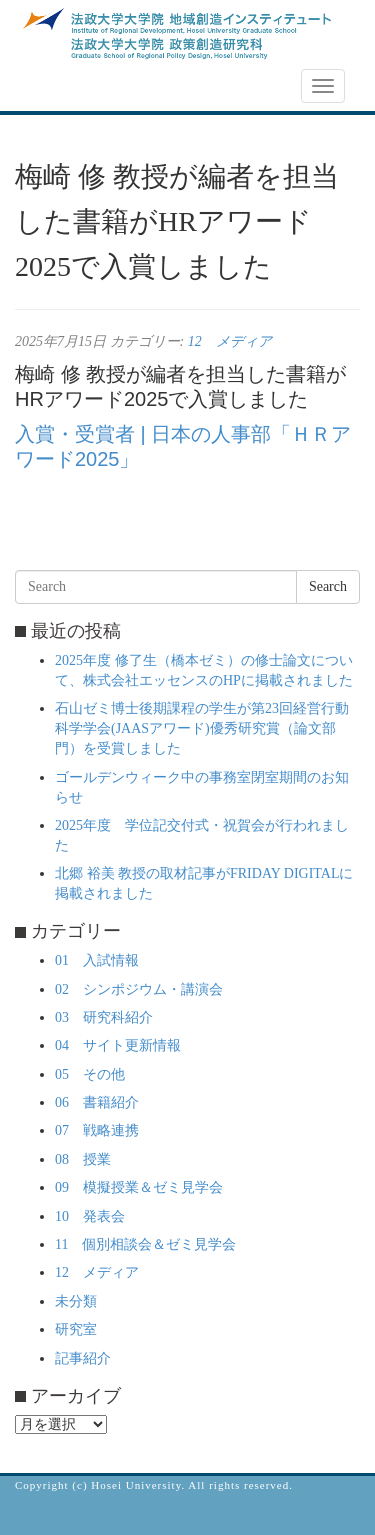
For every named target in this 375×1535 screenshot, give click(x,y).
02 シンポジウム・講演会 (139, 989)
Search (328, 586)
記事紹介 (83, 1358)
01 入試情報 (97, 960)
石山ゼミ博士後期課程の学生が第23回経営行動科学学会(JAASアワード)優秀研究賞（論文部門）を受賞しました (202, 728)
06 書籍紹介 (97, 1102)
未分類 (76, 1301)
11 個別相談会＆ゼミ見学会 (145, 1244)
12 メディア (230, 341)
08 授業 (83, 1159)
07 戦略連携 (97, 1130)
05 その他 (90, 1074)
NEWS (47, 87)
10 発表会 (90, 1216)
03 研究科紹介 (104, 1017)
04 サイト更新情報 (118, 1045)
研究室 (76, 1329)
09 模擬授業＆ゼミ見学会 (139, 1187)
